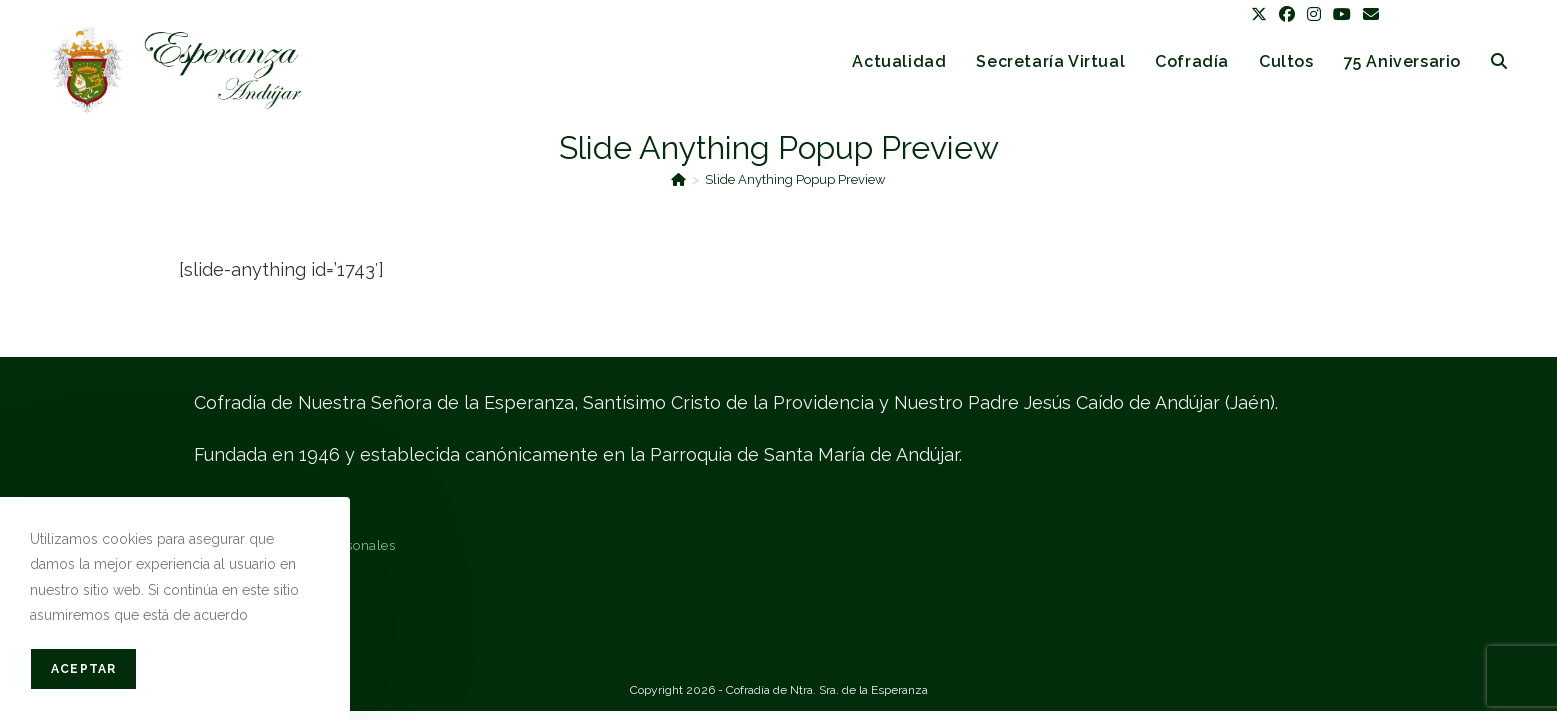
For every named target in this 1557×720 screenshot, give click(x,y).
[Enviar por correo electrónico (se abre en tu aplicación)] (1368, 15)
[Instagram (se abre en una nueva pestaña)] (1314, 15)
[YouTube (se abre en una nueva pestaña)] (1342, 15)
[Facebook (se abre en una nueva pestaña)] (1287, 15)
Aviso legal (230, 517)
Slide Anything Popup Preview (795, 179)
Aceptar (83, 669)
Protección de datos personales (295, 554)
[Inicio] (678, 179)
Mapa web (227, 628)
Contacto (222, 591)
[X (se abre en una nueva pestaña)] (1259, 15)
